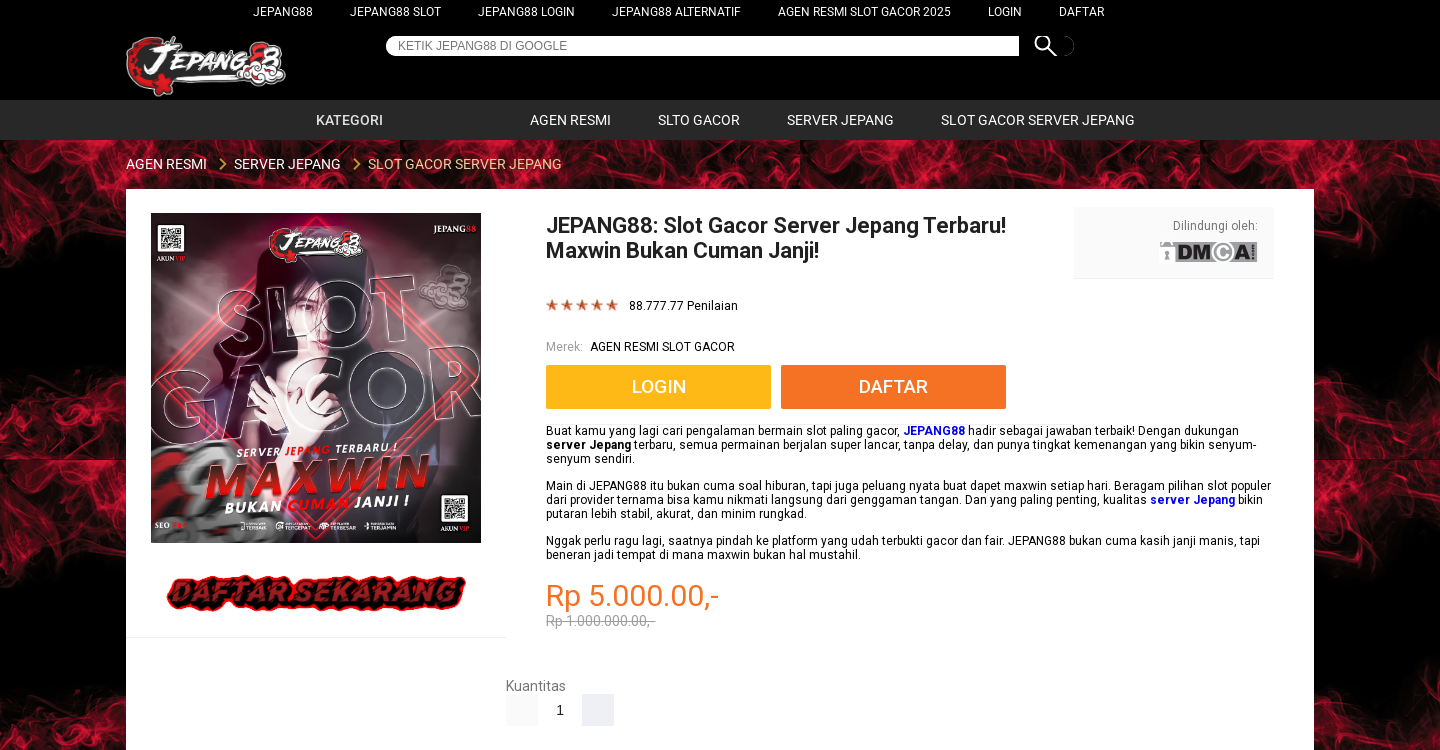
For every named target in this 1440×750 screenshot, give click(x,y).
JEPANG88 (283, 12)
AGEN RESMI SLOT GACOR (662, 347)
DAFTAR (1081, 12)
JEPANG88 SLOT (395, 12)
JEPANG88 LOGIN (526, 12)
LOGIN (1005, 12)
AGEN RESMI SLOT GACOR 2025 (864, 12)
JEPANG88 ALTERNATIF (676, 12)
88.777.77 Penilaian (683, 306)
